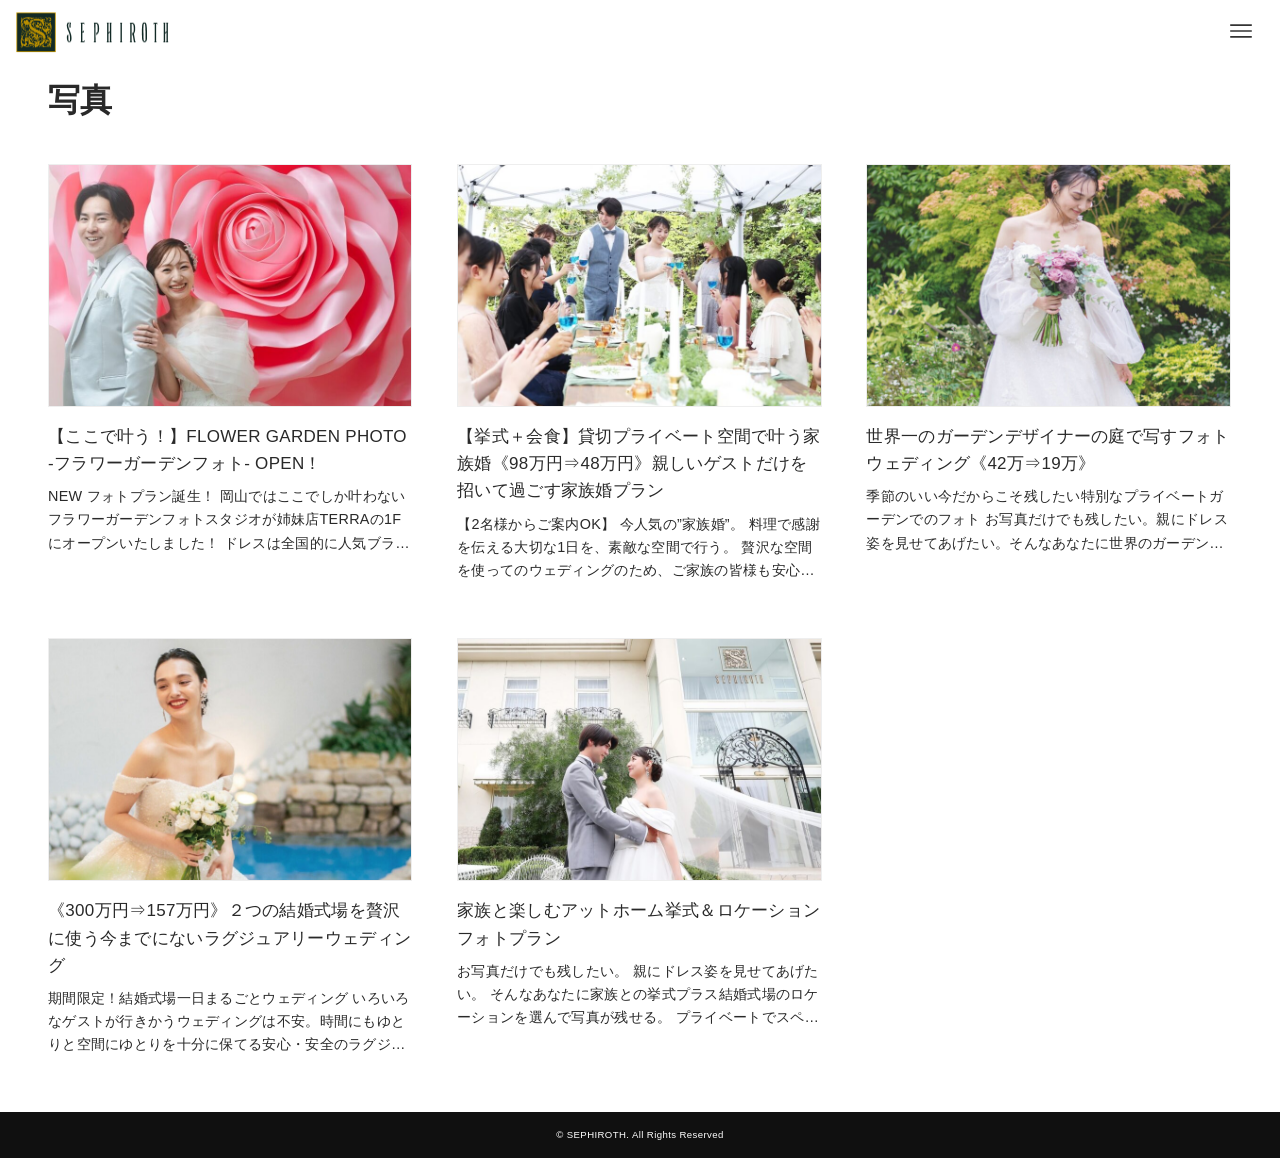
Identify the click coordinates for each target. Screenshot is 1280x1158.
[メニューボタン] (1241, 31)
